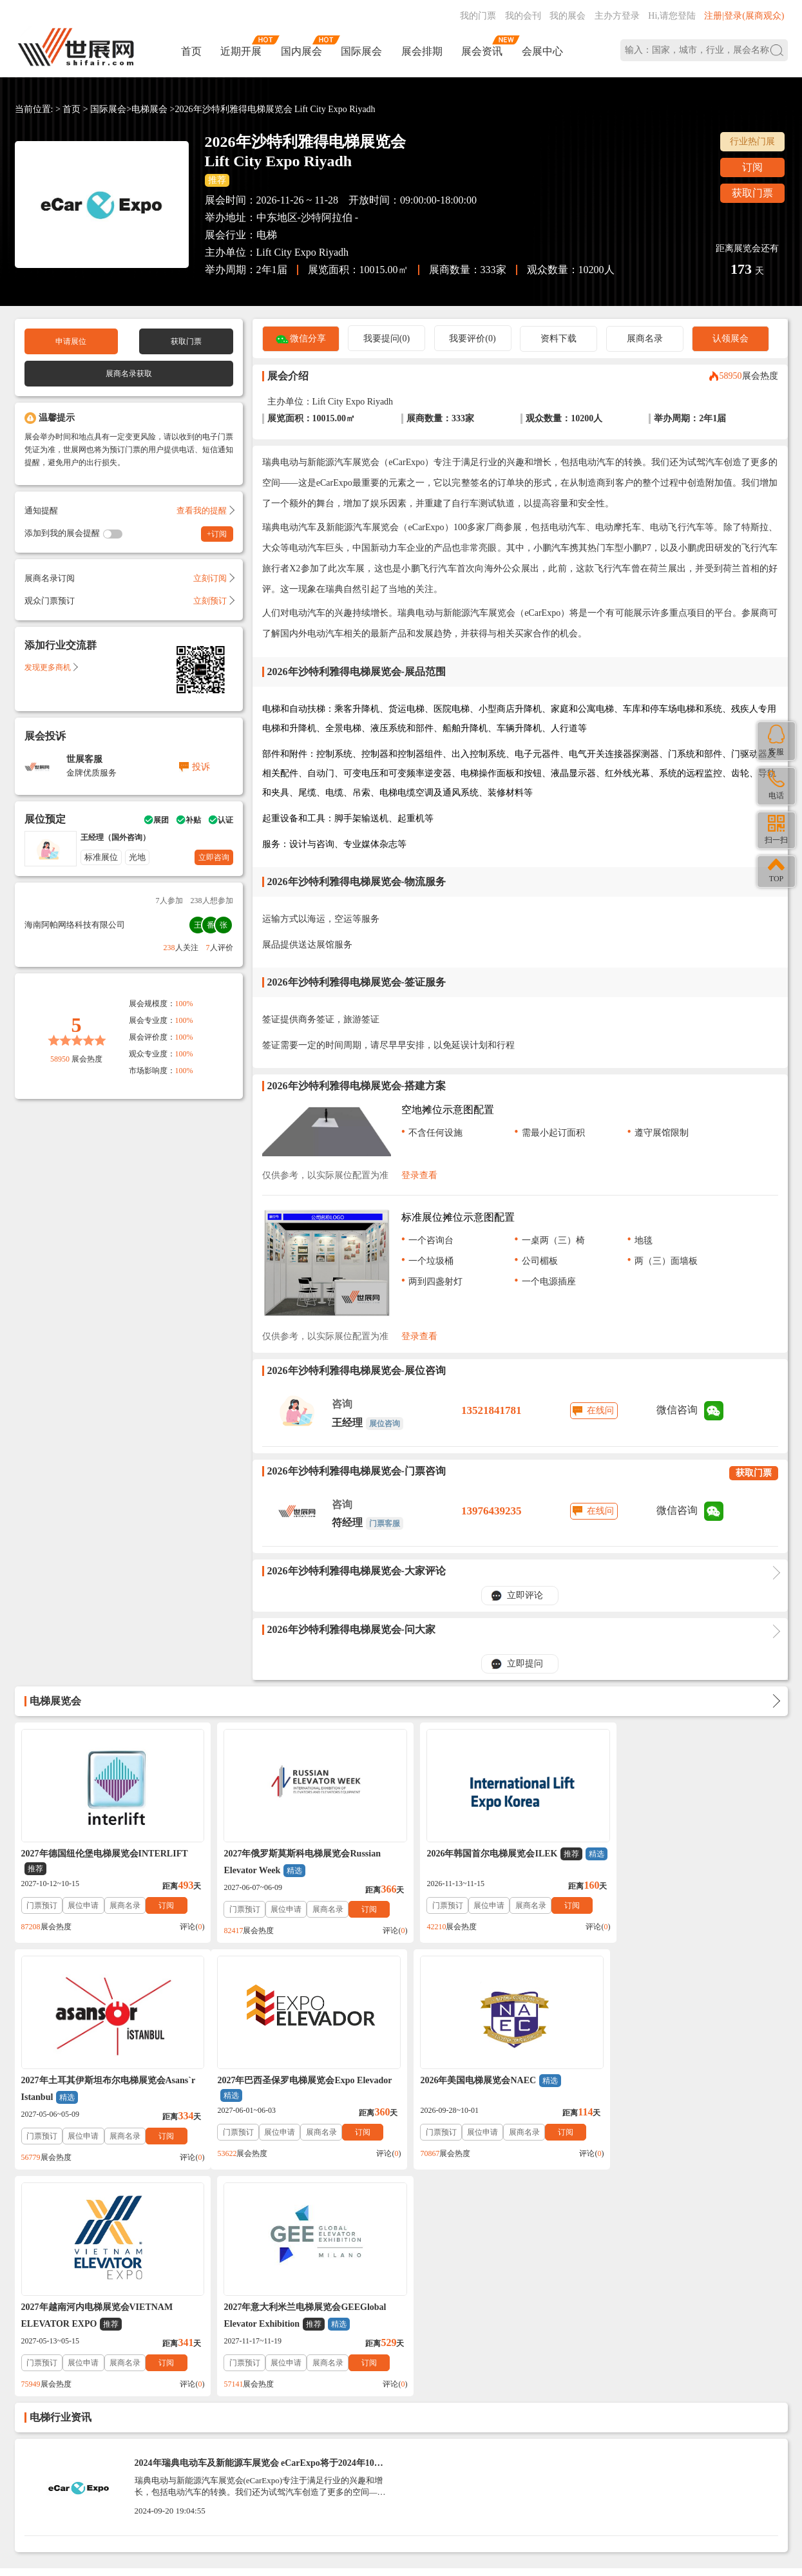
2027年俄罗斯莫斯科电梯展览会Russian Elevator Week (294, 1863)
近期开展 (241, 51)
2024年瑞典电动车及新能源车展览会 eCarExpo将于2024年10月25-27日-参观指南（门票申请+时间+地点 (259, 2241)
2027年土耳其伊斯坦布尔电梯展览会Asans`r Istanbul (692, 1863)
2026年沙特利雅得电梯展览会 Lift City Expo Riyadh (275, 109)
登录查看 (419, 1175)
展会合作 (268, 2370)
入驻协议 (165, 2370)
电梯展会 (149, 109)
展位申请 (83, 1905)
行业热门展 (752, 141)
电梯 (266, 234)
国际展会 (361, 51)
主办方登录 (617, 16)
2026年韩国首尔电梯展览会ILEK (488, 1861)
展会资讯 (481, 51)
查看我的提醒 (205, 510)
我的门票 (478, 16)
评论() (184, 1926)
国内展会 (301, 51)
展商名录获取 (129, 373)
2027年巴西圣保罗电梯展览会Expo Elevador (108, 2088)
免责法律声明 (216, 2370)
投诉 (201, 767)
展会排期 (422, 51)
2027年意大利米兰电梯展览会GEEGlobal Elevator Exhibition (686, 2089)
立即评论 (525, 1595)
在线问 (600, 1410)
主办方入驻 (584, 2492)
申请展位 (70, 341)
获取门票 (752, 192)
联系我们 (80, 2370)
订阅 (752, 167)
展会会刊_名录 (321, 2370)
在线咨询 (515, 2492)
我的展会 (567, 16)
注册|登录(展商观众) (744, 16)
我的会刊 (523, 16)
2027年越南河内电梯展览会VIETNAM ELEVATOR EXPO (486, 2089)
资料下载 (558, 338)
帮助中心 (37, 2370)
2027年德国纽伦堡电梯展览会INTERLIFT (104, 1862)
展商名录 (645, 338)
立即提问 (525, 1663)
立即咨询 (213, 857)
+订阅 (217, 534)
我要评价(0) (472, 338)
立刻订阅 (213, 578)
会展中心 (542, 51)
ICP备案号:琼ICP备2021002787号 (356, 2469)
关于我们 (122, 2370)
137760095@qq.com (558, 2451)
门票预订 (41, 1905)
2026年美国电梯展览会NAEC (286, 2080)
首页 (191, 51)
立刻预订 (213, 601)
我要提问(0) (386, 338)
